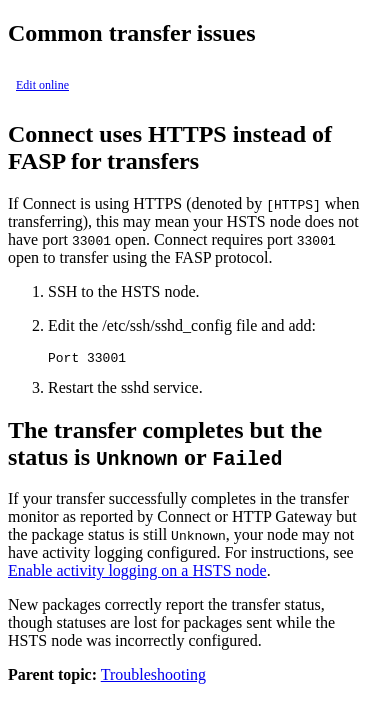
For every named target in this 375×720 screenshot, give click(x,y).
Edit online (42, 85)
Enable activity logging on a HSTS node (137, 573)
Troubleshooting (153, 677)
